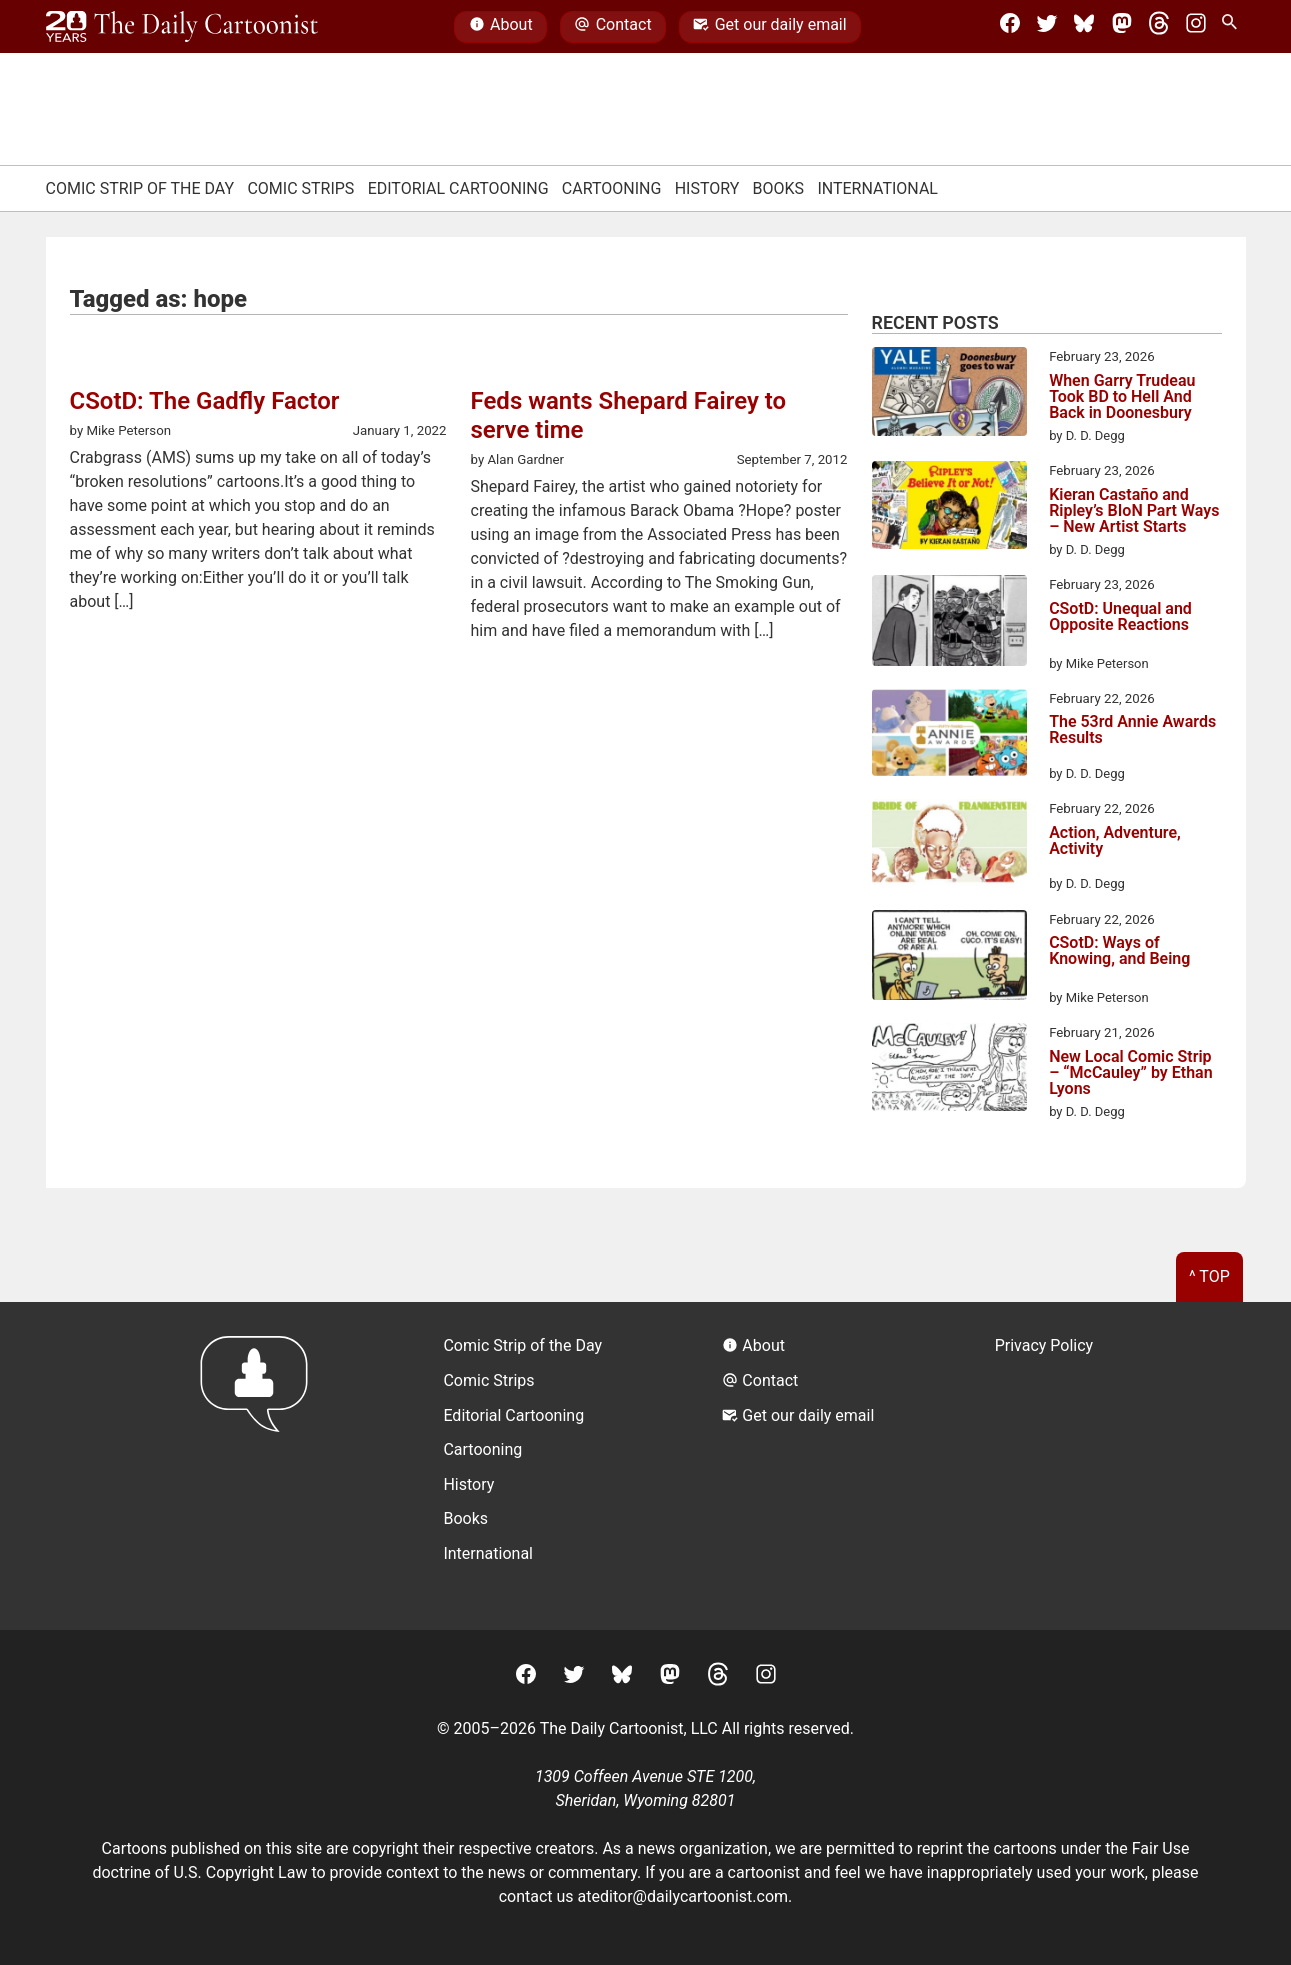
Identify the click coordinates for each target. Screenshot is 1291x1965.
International (877, 188)
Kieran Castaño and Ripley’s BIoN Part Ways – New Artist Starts (1134, 511)
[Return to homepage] (260, 1465)
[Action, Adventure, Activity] (949, 846)
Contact (612, 27)
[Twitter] (1047, 27)
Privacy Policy (1044, 1345)
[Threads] (1159, 27)
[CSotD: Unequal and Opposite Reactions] (949, 624)
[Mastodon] (1122, 27)
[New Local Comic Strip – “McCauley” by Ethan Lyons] (949, 1070)
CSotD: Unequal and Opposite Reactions (1120, 617)
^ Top (1209, 1276)
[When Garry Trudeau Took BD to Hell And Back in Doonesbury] (949, 394)
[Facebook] (1010, 27)
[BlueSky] (1084, 27)
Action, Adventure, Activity (1115, 841)
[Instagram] (1196, 27)
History (707, 188)
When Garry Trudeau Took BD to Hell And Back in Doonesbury (1122, 397)
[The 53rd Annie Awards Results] (949, 736)
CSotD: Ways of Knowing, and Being (1119, 951)
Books (779, 188)
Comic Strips (300, 188)
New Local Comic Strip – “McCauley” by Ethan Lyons (1130, 1073)
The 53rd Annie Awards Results (1132, 730)
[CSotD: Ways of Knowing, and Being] (949, 959)
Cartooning (612, 188)
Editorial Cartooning (458, 188)
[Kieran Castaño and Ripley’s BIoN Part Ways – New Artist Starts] (949, 508)
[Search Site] (1233, 27)
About (501, 27)
